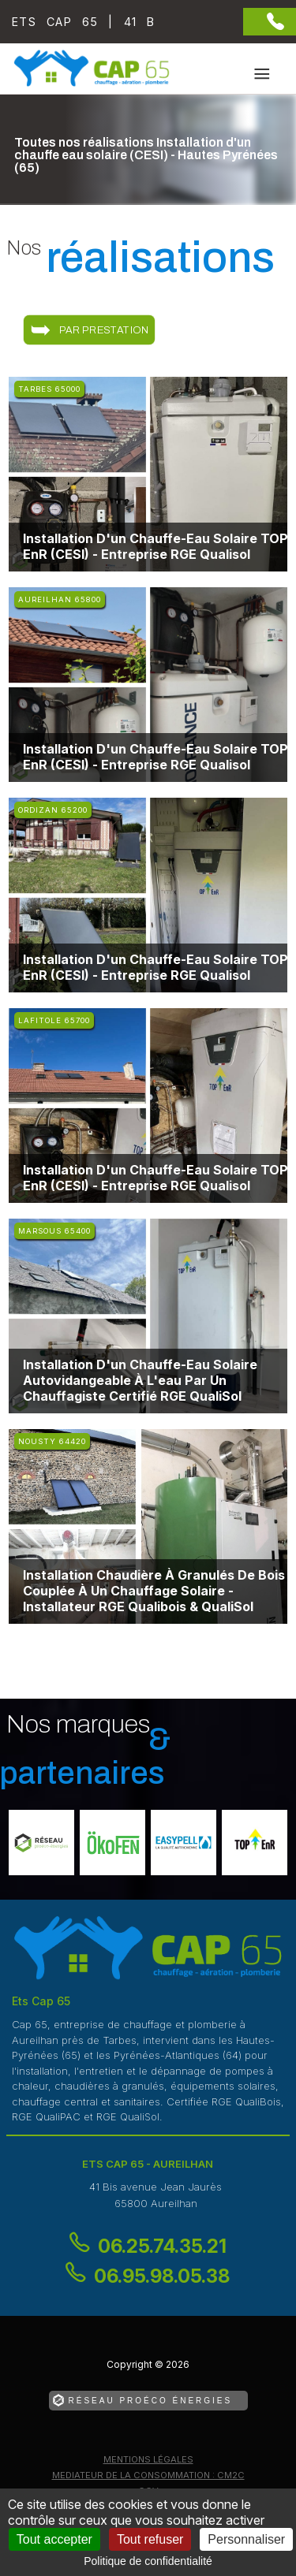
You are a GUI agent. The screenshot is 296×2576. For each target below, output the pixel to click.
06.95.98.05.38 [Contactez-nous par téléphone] (162, 2276)
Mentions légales (148, 2459)
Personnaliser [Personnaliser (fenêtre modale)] (246, 2539)
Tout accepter (54, 2539)
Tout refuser (150, 2539)
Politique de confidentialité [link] (148, 2561)
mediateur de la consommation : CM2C (148, 2475)
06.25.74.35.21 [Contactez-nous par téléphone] (162, 2246)
